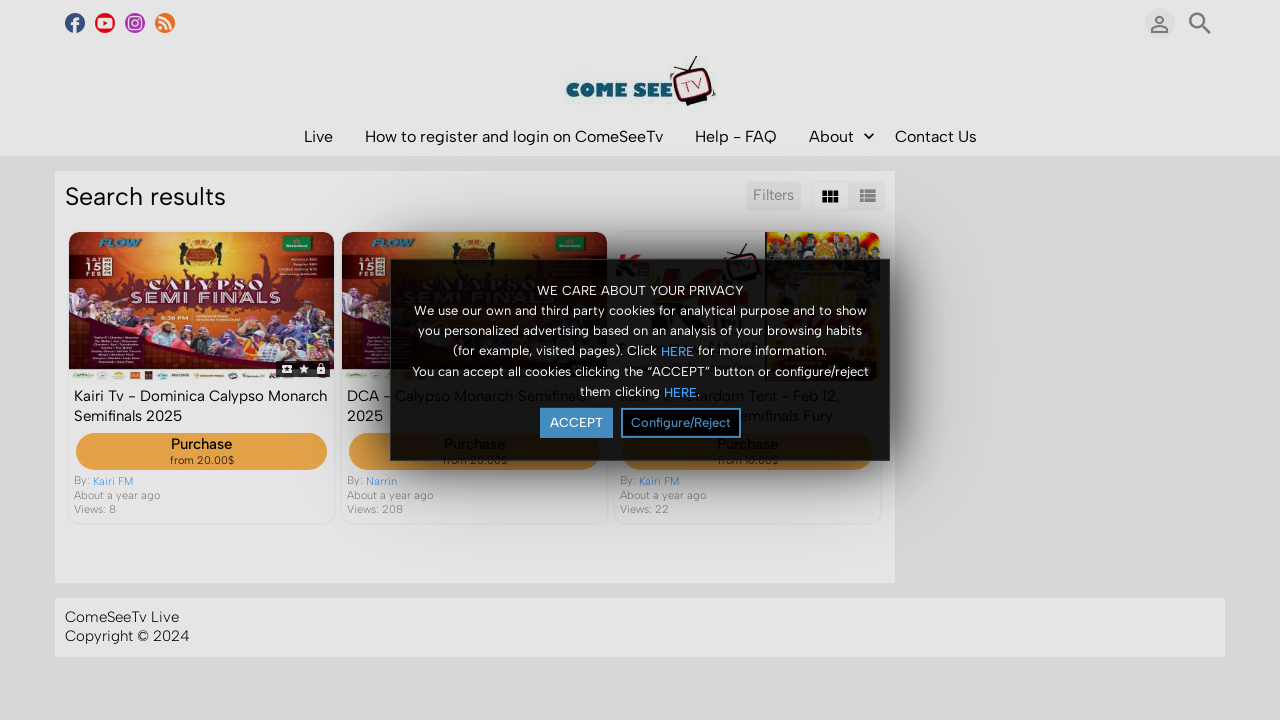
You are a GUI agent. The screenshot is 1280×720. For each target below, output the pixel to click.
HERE (677, 350)
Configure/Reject (681, 422)
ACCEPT (576, 422)
